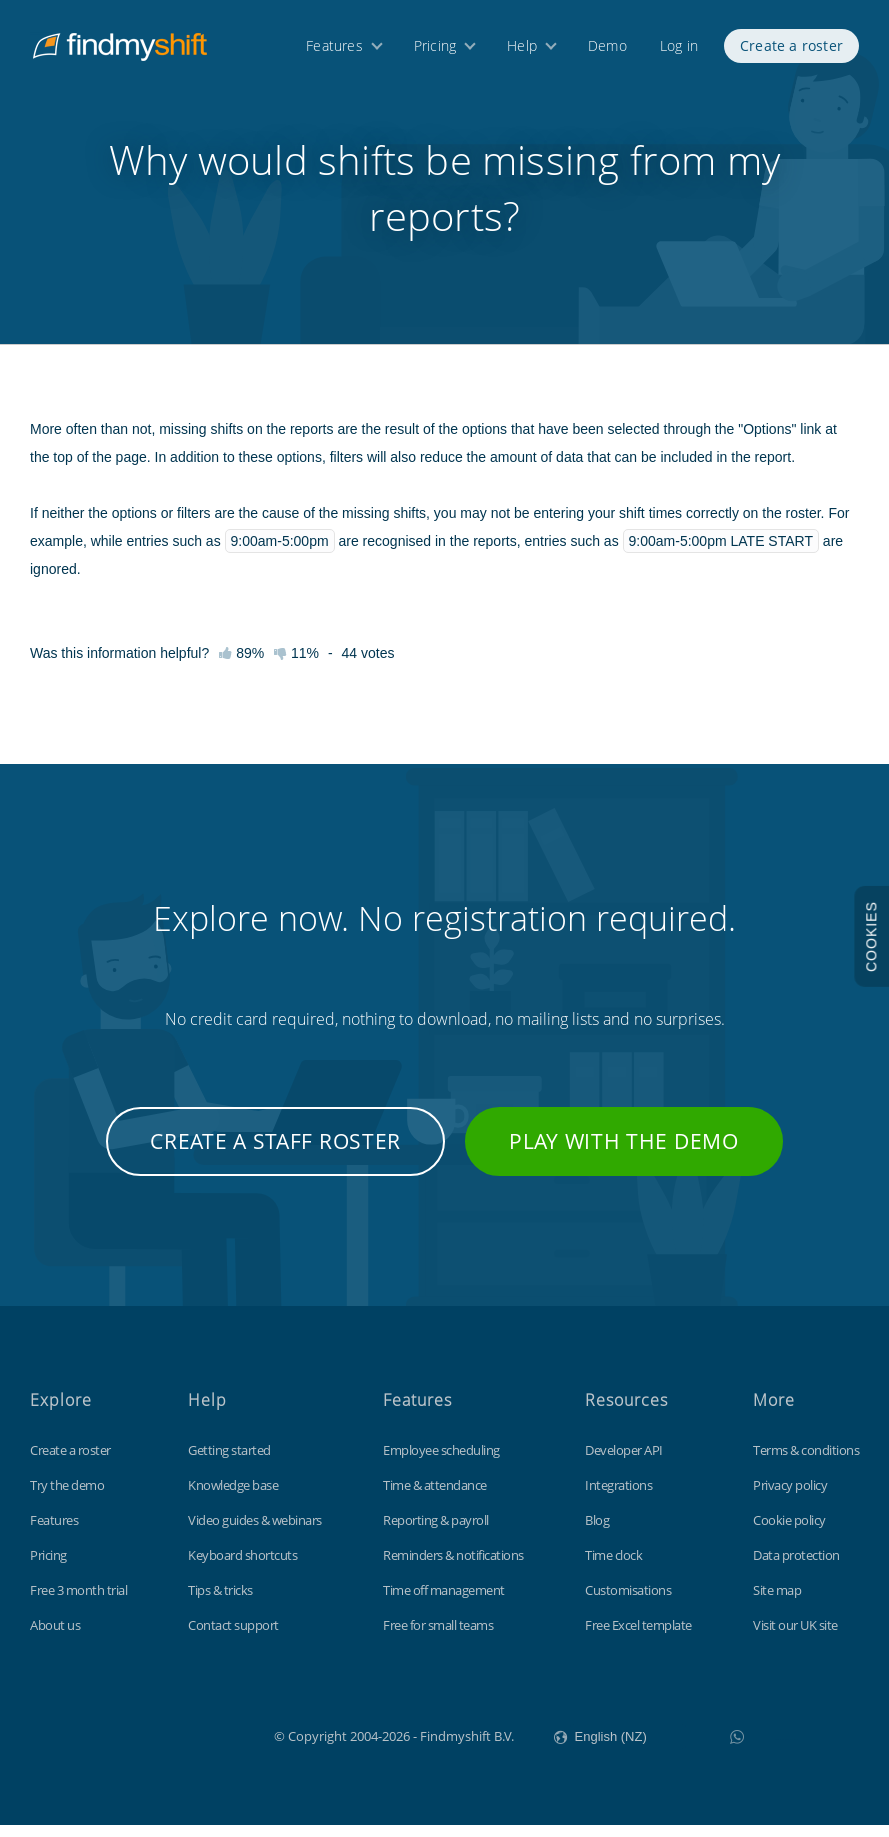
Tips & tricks (220, 1602)
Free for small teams (438, 1637)
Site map (777, 1602)
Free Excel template (638, 1637)
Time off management (444, 1602)
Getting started (229, 1462)
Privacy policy (790, 1497)
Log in (679, 47)
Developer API (624, 1462)
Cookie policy (789, 1532)
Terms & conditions (806, 1462)
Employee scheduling (441, 1462)
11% (296, 665)
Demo (607, 47)
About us (55, 1637)
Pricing (435, 47)
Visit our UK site (795, 1637)
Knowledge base (233, 1497)
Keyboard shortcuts (242, 1567)
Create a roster (791, 47)
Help (522, 47)
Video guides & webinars (255, 1532)
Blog (597, 1532)
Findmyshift (173, 1746)
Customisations (628, 1602)
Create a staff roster (275, 1153)
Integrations (618, 1497)
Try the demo (67, 1497)
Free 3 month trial (78, 1602)
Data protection (796, 1567)
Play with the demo (624, 1153)
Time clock (613, 1567)
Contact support (233, 1637)
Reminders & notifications (453, 1567)
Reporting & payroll (436, 1532)
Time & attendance (435, 1497)
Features (334, 47)
